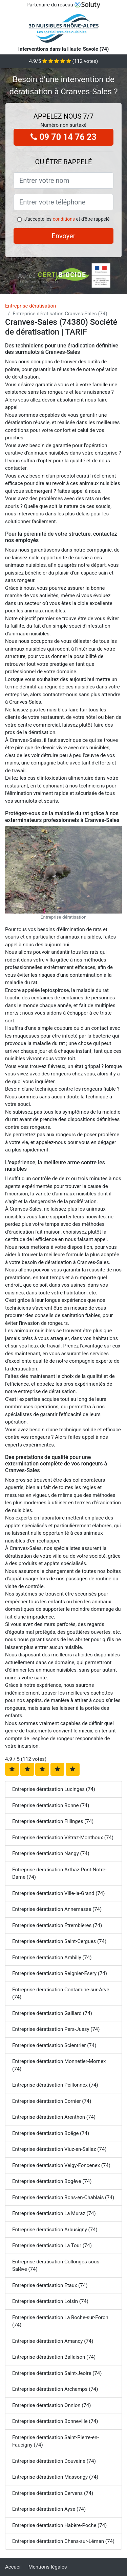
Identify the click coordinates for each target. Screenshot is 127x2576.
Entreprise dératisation (30, 306)
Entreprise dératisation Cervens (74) (52, 2493)
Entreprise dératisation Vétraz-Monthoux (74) (62, 1837)
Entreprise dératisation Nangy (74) (50, 1853)
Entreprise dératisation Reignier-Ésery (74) (59, 1973)
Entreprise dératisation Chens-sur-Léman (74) (63, 2541)
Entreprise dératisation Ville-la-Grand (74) (58, 1893)
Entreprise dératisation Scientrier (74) (54, 2045)
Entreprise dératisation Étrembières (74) (57, 1925)
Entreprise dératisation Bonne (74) (50, 1805)
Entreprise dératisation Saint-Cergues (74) (59, 1941)
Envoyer (64, 236)
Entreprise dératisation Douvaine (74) (54, 2461)
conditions (64, 219)
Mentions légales (47, 2567)
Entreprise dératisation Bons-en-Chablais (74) (63, 2197)
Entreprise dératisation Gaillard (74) (52, 2013)
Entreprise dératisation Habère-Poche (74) (59, 2525)
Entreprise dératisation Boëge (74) (50, 2133)
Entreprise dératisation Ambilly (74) (51, 1957)
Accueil (13, 2567)
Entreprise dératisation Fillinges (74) (52, 1821)
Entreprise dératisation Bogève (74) (51, 2181)
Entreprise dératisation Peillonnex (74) (55, 2085)
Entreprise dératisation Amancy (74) (52, 2341)
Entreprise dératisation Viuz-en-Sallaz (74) (59, 2149)
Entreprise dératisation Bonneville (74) (55, 2421)
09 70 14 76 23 (63, 137)
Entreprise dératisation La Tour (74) (52, 2245)
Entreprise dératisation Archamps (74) (55, 2389)
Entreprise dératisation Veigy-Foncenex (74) (61, 2165)
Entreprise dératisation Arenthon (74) (54, 2117)
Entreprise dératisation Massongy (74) (55, 2477)
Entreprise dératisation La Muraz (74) (54, 2213)
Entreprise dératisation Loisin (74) (50, 2301)
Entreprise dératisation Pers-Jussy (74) (56, 2029)
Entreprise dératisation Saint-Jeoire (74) (57, 2373)
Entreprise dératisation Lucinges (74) (53, 1789)
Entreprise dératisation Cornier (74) (51, 2101)
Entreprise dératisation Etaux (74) (49, 2285)
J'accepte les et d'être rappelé (66, 219)
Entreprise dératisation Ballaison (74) (54, 2357)
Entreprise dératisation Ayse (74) (49, 2509)
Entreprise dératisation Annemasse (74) (57, 1909)
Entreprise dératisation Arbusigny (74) (55, 2230)
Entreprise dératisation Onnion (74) (51, 2405)
